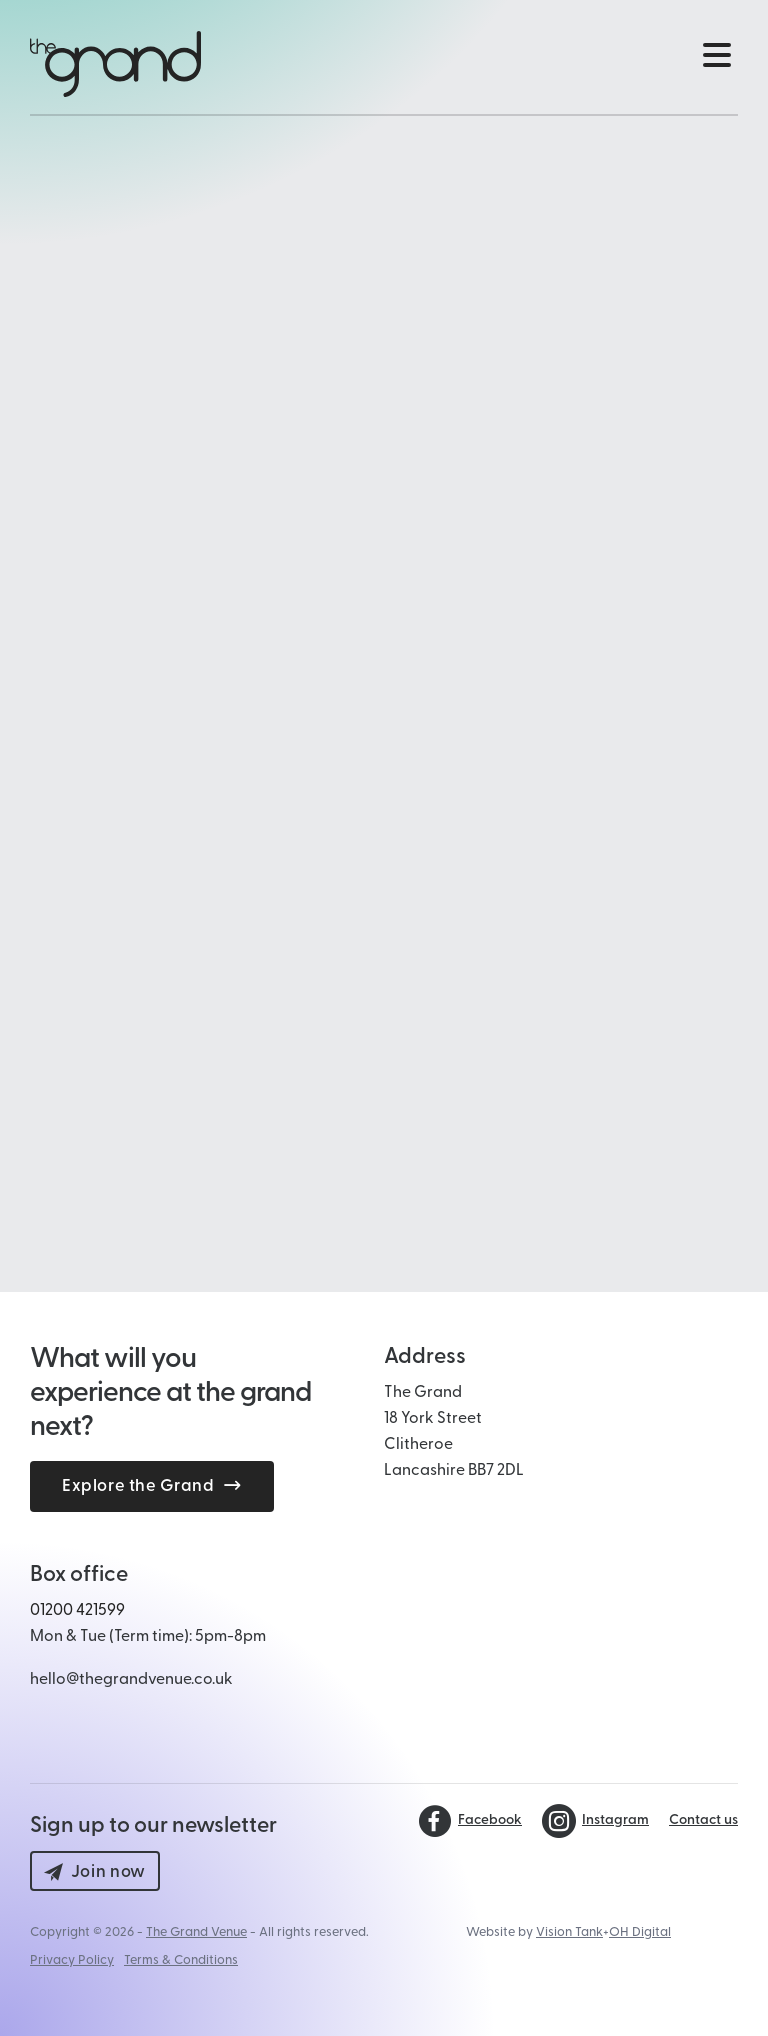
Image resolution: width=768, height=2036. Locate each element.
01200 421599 (77, 1611)
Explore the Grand (152, 1486)
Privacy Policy (72, 1960)
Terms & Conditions (181, 1960)
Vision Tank (569, 1932)
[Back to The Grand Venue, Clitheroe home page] (115, 64)
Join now (95, 1872)
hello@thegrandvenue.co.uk (131, 1680)
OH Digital (640, 1932)
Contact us (703, 1821)
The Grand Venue (196, 1932)
